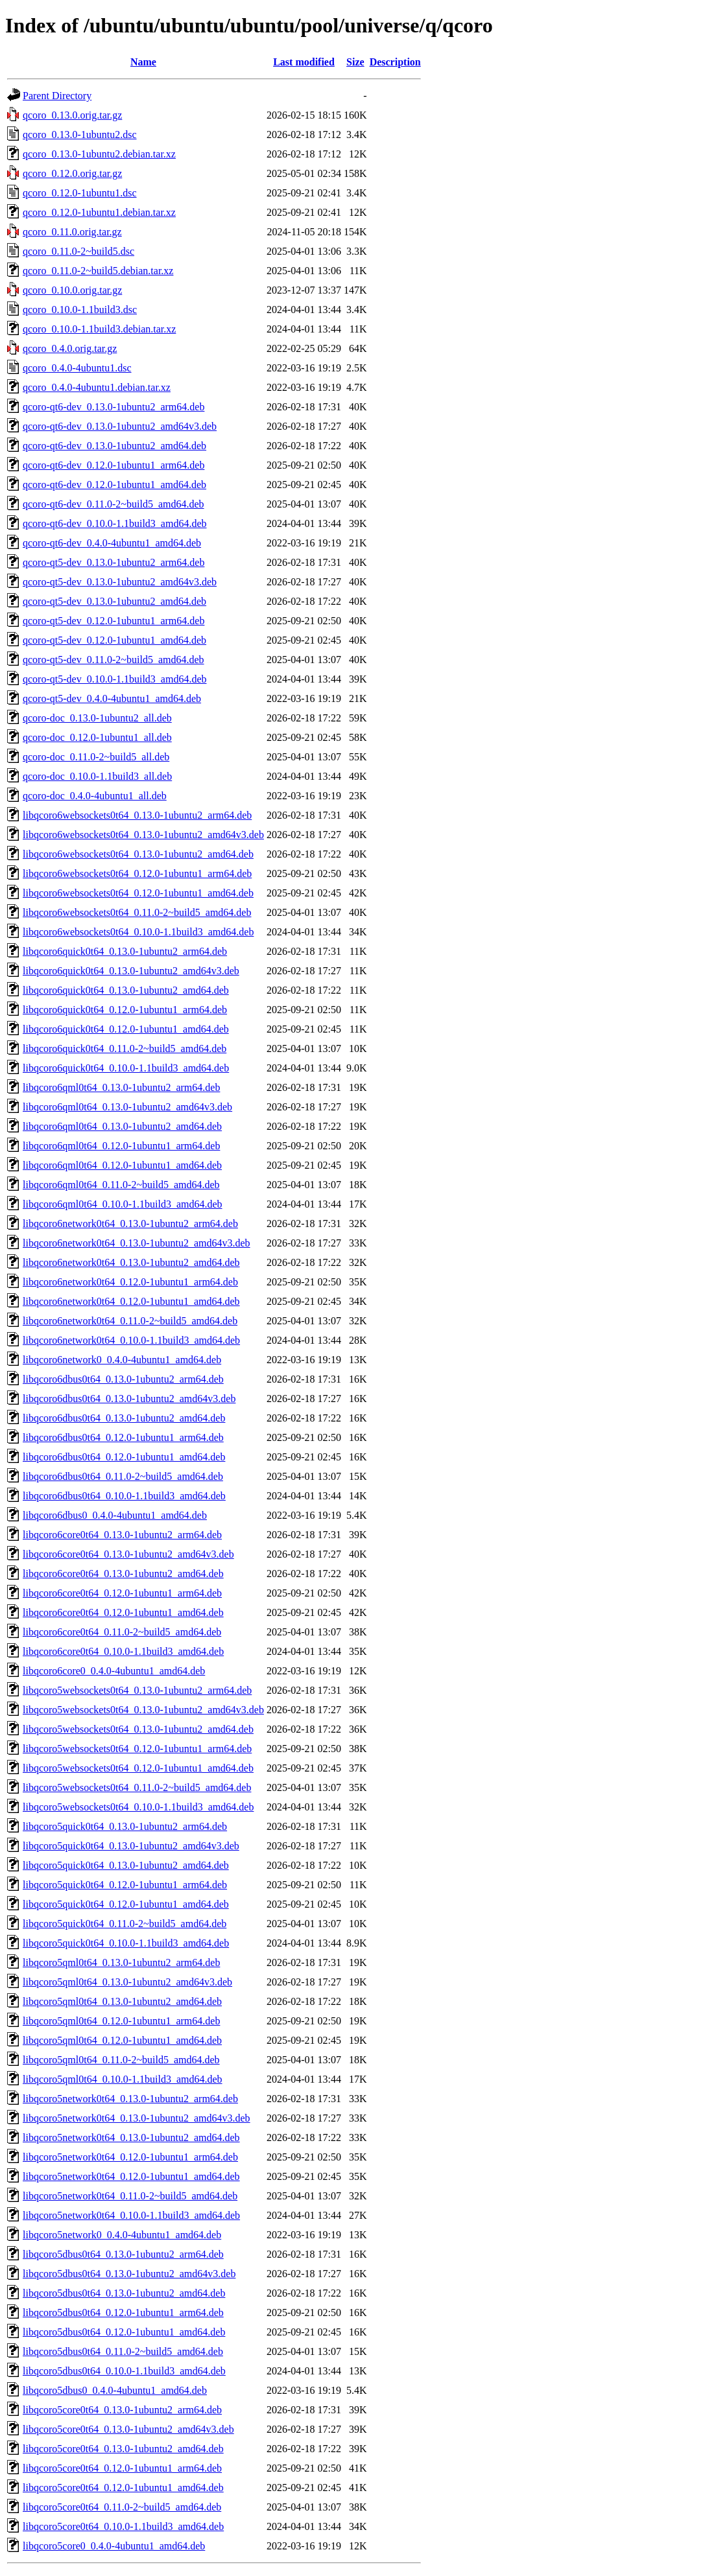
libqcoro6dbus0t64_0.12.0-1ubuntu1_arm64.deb (123, 1437)
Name (143, 61)
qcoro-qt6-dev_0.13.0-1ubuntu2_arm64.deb (113, 406)
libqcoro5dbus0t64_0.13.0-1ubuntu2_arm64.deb (123, 2254)
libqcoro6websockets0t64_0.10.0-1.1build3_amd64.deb (138, 931)
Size (355, 61)
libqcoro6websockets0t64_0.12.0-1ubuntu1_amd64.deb (138, 892)
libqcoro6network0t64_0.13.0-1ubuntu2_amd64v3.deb (136, 1242)
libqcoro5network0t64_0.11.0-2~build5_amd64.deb (130, 2195)
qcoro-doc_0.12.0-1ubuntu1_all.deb (97, 737)
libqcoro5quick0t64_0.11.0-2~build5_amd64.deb (124, 1923)
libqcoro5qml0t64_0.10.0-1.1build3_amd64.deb (122, 2079)
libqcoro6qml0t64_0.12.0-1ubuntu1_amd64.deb (122, 1165)
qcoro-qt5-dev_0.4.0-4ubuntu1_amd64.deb (112, 698)
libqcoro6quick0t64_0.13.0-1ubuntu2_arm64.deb (125, 951)
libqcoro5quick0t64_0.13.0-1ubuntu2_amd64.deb (126, 1865)
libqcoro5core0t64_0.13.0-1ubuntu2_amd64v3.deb (128, 2429)
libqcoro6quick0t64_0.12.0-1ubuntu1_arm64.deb (125, 1009)
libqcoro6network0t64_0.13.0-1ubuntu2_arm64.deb (130, 1223)
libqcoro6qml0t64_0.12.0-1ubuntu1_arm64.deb (121, 1145)
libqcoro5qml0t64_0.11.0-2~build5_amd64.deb (121, 2059)
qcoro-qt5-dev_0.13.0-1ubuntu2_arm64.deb (113, 562)
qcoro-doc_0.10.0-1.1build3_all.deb (97, 776)
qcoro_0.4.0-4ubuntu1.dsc (77, 367)
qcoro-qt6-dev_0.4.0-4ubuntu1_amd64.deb (112, 542)
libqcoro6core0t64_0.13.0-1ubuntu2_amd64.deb (123, 1573)
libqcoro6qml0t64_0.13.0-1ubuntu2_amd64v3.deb (127, 1106)
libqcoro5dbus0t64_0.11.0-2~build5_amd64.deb (123, 2351)
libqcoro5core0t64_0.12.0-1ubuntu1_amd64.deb (123, 2487)
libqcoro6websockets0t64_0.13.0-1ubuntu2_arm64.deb (137, 815)
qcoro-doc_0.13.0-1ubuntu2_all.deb (97, 717)
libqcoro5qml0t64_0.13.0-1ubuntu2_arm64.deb (121, 1962)
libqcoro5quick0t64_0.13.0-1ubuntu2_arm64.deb (125, 1826)
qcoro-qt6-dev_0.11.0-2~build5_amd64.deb (113, 503)
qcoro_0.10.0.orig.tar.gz (72, 290)
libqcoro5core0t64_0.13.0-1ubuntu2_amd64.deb (123, 2448)
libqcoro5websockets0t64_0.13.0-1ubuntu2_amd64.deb (138, 1729)
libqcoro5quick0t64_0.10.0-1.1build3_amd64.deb (126, 1943)
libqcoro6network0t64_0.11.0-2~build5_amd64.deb (130, 1320)
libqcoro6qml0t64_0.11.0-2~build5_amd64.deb (121, 1184)
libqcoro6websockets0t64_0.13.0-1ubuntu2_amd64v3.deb (143, 834)
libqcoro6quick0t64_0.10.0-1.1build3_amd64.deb (126, 1067)
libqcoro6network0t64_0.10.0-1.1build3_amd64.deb (131, 1340)
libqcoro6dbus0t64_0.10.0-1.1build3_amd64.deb (124, 1495)
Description (395, 61)
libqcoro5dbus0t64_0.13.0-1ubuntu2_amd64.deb (124, 2293)
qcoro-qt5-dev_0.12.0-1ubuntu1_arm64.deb (113, 620)
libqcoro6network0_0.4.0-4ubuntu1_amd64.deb (122, 1359)
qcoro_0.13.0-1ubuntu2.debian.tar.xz (99, 153)
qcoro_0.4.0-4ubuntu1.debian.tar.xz (97, 387)
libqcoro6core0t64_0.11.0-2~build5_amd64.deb (122, 1631)
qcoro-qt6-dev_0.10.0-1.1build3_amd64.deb (115, 523)
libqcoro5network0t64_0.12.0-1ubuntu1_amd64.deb (131, 2176)
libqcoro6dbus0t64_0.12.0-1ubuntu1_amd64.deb (124, 1456)
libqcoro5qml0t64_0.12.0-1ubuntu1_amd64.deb (122, 2040)
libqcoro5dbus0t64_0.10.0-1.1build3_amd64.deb (124, 2370)
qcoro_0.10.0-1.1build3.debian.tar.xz (99, 328)
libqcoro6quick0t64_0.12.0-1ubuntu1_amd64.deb (126, 1029)
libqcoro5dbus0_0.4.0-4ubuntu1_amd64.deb (115, 2390)
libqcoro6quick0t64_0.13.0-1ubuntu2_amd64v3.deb (131, 970)
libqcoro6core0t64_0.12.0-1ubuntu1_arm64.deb (122, 1592)
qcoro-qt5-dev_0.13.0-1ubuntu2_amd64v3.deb (120, 581)
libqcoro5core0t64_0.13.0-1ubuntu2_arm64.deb (122, 2409)
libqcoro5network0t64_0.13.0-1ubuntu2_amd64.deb (131, 2137)
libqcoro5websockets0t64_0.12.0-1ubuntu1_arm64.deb (137, 1748)
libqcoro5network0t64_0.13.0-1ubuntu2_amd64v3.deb (136, 2118)
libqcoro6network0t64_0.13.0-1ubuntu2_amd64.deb (131, 1262)
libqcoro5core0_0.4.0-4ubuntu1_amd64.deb (114, 2545)
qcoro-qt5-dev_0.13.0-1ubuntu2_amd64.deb (114, 601)
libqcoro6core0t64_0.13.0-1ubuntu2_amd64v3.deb (128, 1554)
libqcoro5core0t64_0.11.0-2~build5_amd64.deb (122, 2506)
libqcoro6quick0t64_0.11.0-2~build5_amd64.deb (124, 1048)
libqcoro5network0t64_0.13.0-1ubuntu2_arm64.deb (130, 2098)
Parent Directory (57, 95)
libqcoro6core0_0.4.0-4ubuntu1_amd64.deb (114, 1670)
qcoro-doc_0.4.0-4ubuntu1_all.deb (95, 795)
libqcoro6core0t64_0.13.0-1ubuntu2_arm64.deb (122, 1534)
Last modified (304, 61)
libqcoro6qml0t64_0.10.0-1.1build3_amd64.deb (122, 1204)
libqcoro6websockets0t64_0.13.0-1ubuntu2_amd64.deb (138, 854)
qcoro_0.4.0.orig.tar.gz (70, 348)
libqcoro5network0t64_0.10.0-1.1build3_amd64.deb (131, 2215)
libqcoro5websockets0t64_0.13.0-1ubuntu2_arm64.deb (137, 1690)
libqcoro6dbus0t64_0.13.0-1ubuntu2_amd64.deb (124, 1417)
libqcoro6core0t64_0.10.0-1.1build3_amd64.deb (123, 1651)
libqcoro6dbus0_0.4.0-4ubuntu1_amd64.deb (115, 1515)
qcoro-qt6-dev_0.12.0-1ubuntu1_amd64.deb (114, 484)
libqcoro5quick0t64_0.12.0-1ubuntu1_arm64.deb (125, 1884)
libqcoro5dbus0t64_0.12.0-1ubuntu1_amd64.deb (124, 2331)
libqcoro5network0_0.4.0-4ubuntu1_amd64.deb (122, 2234)
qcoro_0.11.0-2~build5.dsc (78, 251)
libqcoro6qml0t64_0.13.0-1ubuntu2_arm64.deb (121, 1087)
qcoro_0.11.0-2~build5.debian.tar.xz (98, 270)
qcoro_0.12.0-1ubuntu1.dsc (80, 192)
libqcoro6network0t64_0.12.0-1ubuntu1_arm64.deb (130, 1281)
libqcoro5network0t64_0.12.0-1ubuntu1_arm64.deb (130, 2156)
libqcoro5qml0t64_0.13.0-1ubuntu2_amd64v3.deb (127, 1981)
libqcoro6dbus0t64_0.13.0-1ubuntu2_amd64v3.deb (129, 1398)
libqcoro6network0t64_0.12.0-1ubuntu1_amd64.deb (131, 1301)
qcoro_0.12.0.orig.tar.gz (72, 173)
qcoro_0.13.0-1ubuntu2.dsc (80, 134)
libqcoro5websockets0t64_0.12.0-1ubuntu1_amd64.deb (138, 1768)
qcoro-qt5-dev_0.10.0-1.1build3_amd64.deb (115, 679)
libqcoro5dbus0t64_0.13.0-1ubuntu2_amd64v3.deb (129, 2273)
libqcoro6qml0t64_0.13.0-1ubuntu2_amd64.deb (122, 1126)
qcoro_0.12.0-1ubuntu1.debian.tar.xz (99, 212)
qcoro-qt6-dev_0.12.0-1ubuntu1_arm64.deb (113, 465)
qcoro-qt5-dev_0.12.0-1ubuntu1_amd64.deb (114, 640)
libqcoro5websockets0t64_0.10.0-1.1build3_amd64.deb (138, 1806)
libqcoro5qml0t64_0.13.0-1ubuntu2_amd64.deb (122, 2001)
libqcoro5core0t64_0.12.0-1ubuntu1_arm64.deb (122, 2468)
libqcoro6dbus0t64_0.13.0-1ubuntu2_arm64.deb (123, 1379)
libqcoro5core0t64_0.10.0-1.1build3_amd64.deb (123, 2526)
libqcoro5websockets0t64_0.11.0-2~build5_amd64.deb (137, 1787)
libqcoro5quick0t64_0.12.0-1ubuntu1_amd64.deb (126, 1904)
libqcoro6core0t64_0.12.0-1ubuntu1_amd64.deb (123, 1612)
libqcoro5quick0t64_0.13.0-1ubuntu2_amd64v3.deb (131, 1845)
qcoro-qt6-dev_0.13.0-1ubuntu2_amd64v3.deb (120, 426)
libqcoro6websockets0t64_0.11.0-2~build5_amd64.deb (137, 912)
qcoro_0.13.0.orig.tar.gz (72, 115)
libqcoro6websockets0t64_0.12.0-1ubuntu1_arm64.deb (137, 873)
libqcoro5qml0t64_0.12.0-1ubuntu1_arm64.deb (121, 2020)
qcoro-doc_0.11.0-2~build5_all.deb (96, 756)
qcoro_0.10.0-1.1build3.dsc (80, 309)
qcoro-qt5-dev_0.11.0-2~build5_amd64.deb (113, 659)
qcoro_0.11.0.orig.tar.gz (72, 231)
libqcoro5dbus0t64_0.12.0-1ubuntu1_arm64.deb (123, 2312)
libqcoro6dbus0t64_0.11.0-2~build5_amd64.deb (123, 1476)
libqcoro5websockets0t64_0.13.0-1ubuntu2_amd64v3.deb (143, 1709)
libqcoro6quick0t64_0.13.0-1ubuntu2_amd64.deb (126, 990)
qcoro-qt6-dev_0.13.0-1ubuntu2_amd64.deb (114, 445)
